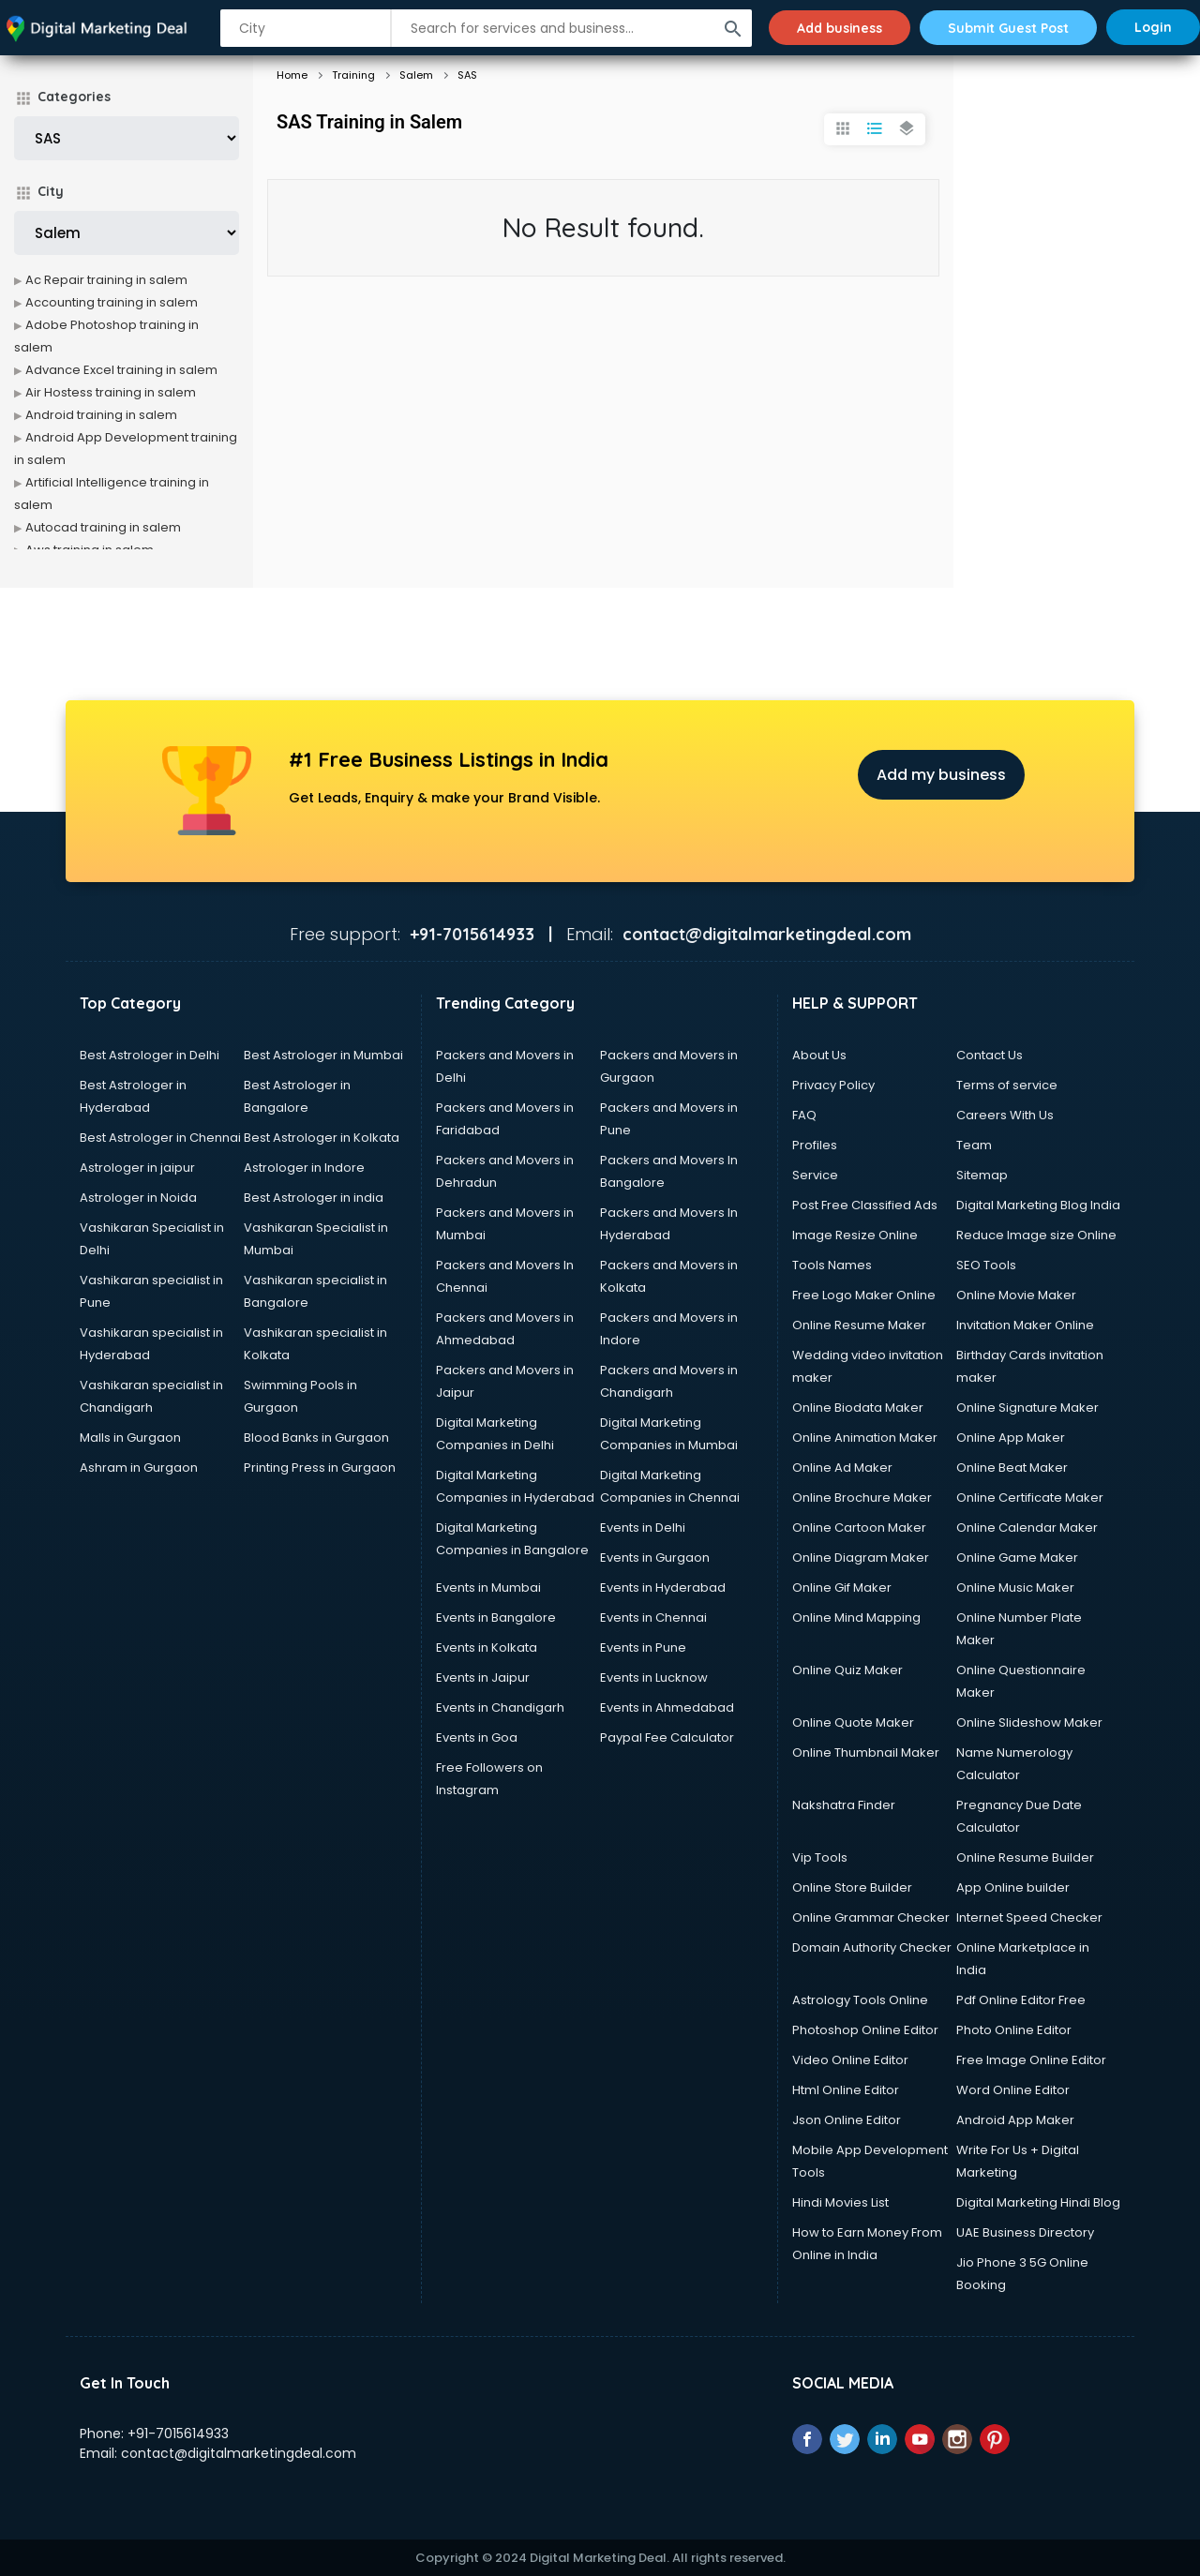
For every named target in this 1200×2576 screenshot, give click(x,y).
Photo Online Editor (1014, 2030)
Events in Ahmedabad (667, 1707)
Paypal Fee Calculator (667, 1737)
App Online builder (1013, 1887)
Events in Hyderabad (663, 1587)
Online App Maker (1010, 1437)
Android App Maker (1015, 2120)
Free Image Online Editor (1031, 2060)
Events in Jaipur (483, 1677)
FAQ (804, 1115)
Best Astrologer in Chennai (160, 1137)
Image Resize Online (855, 1235)
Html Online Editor (845, 2090)
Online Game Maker (1017, 1557)
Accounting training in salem (111, 302)
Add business (838, 27)
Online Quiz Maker (847, 1670)
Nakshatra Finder (843, 1805)
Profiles (814, 1145)
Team (974, 1145)
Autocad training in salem (103, 527)
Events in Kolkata (486, 1647)
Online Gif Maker (842, 1587)
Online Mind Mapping (856, 1617)
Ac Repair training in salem (106, 280)
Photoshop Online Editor (865, 2030)
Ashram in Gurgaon (139, 1467)
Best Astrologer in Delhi (149, 1055)
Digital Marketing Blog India (1038, 1205)
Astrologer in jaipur (137, 1167)
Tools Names (832, 1265)
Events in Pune (643, 1647)
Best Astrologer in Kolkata (321, 1137)
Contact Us (989, 1055)
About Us (819, 1055)
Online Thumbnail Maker (865, 1752)
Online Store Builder (852, 1887)
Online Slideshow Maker (1029, 1722)
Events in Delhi (642, 1527)
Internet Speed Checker (1029, 1917)
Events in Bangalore (496, 1617)
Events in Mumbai (488, 1587)
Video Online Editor (850, 2060)
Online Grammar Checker (871, 1917)
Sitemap (982, 1175)
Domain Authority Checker (872, 1947)
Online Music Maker (1015, 1587)
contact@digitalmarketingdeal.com (238, 2453)
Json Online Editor (846, 2120)
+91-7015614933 (178, 2433)
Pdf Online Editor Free (1021, 2000)
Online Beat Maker (1012, 1467)
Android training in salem (101, 415)
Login (1153, 27)
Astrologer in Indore (304, 1167)
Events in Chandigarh (500, 1707)
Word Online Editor (1013, 2090)
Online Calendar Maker (1027, 1527)
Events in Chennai (653, 1617)
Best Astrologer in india (313, 1197)
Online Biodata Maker (857, 1407)
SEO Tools (986, 1265)
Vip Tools (820, 1857)
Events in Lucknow (654, 1677)
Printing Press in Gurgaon (320, 1467)
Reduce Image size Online (1036, 1235)
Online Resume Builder (1025, 1857)
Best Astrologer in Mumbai (323, 1055)
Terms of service (1007, 1085)
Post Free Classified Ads (865, 1205)
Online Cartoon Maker (859, 1527)
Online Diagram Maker (860, 1557)
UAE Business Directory (1025, 2232)
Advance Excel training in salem (121, 370)
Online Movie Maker (1016, 1295)
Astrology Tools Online (860, 2000)
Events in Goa (477, 1737)
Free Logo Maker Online (864, 1295)
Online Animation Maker (865, 1437)
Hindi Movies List (840, 2202)
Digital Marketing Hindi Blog (1038, 2202)
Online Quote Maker (853, 1722)
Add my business (941, 775)
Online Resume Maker (859, 1325)
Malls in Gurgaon (130, 1437)
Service (815, 1175)
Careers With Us (1005, 1115)
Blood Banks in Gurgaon (316, 1437)
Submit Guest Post (1008, 27)
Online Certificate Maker (1029, 1497)
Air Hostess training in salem (110, 392)
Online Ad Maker (842, 1467)
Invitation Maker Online (1025, 1325)
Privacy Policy (833, 1085)
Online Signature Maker (1027, 1407)
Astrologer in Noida (138, 1197)
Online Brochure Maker (862, 1497)
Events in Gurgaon (655, 1557)
